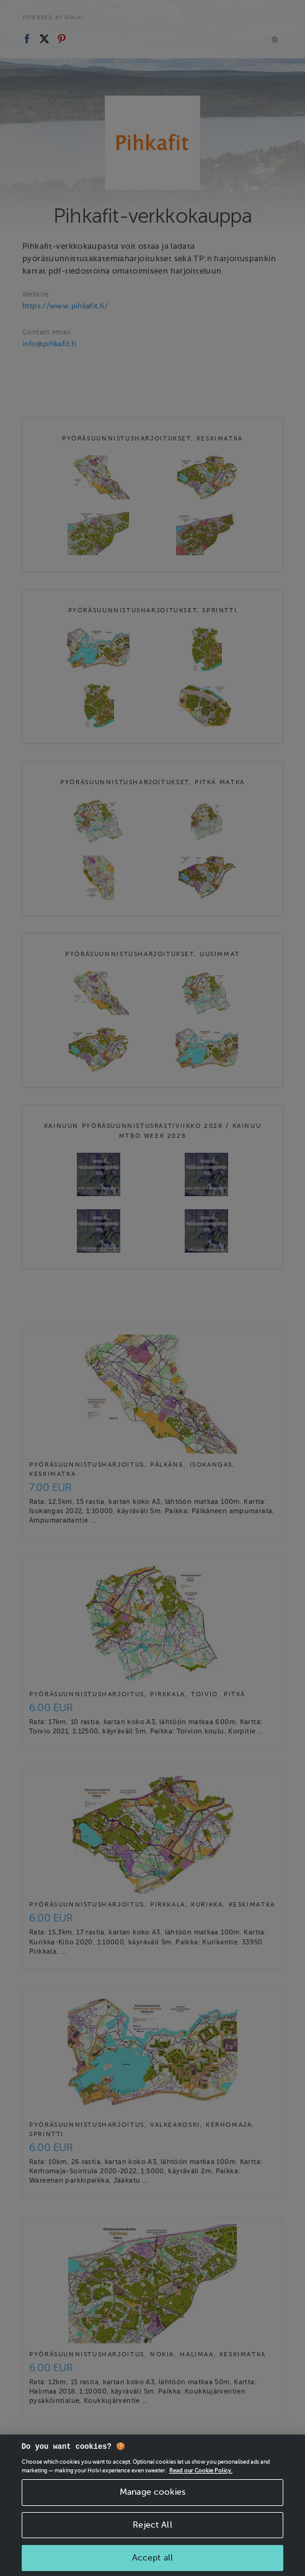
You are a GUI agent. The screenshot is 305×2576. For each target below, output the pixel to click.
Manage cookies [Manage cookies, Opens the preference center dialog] (152, 2507)
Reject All (152, 2540)
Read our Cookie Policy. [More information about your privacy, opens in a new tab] (200, 2486)
